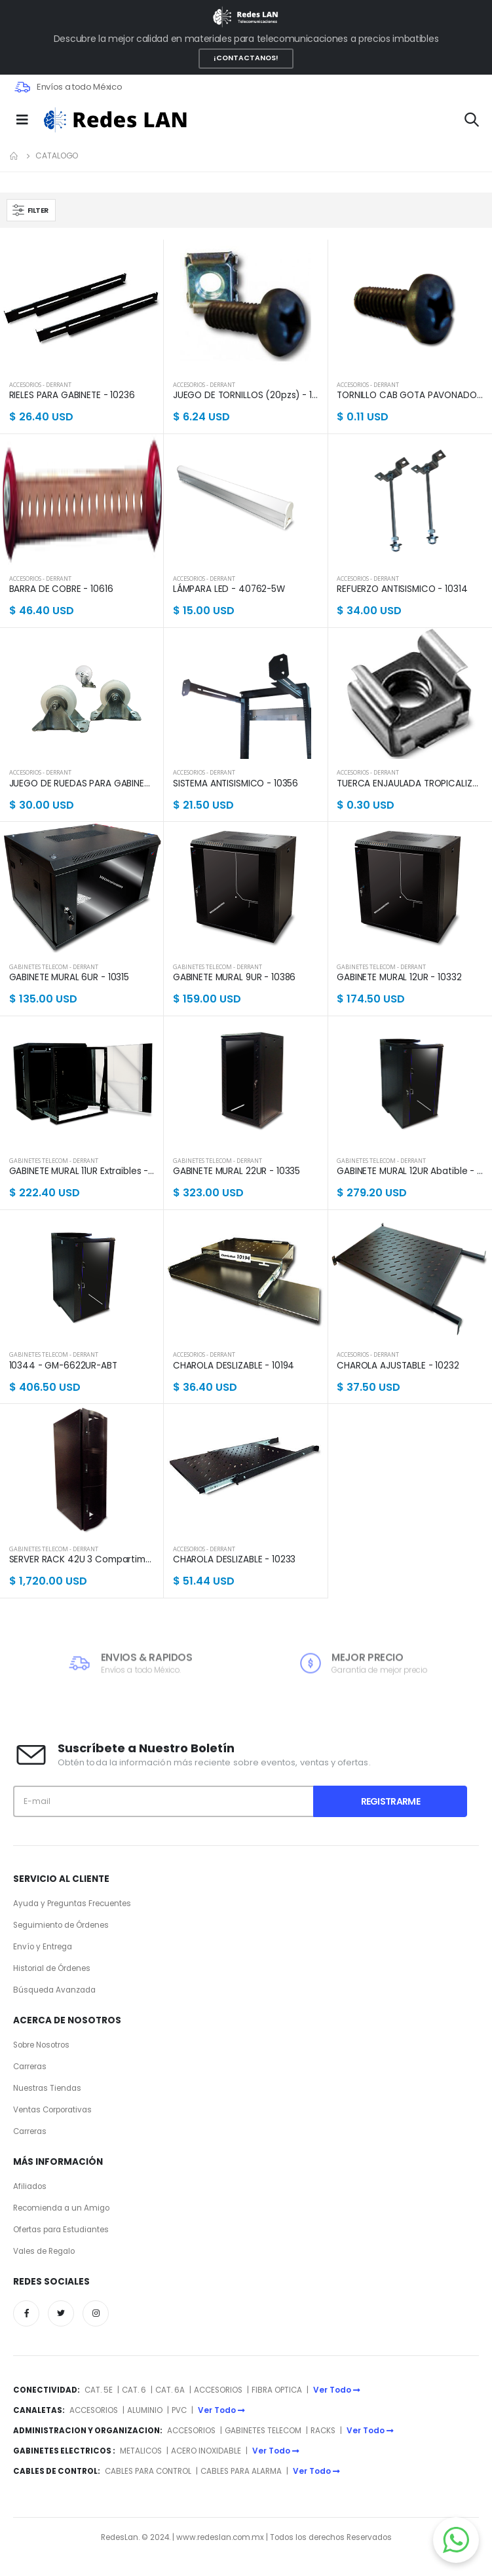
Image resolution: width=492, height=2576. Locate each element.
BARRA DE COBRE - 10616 (61, 589)
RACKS (323, 2430)
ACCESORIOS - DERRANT (40, 384)
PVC (179, 2410)
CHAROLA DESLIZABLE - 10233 (234, 1560)
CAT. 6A (170, 2390)
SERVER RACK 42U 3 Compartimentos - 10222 (82, 1560)
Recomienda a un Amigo (61, 2208)
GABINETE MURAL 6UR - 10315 (69, 978)
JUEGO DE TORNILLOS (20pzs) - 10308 (245, 395)
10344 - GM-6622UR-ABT (63, 1366)
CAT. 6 (134, 2390)
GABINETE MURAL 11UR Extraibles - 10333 (82, 1171)
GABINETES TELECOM (263, 2430)
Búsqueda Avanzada (54, 1990)
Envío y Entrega (42, 1946)
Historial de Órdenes (51, 1968)
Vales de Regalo (44, 2251)
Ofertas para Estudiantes (61, 2229)
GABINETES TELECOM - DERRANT (53, 967)
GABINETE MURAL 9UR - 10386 (234, 978)
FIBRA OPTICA (278, 2390)
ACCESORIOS (218, 2390)
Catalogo (56, 155)
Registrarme (390, 1801)
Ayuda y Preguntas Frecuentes (72, 1903)
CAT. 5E (99, 2390)
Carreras (30, 2066)
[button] (471, 121)
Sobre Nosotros (41, 2045)
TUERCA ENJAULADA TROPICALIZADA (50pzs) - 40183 (410, 784)
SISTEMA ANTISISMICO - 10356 (235, 784)
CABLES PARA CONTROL (148, 2471)
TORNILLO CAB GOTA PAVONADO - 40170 (410, 395)
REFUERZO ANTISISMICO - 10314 (402, 589)
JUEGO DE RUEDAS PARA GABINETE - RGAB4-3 (82, 784)
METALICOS (141, 2451)
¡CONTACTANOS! (246, 58)
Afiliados (30, 2186)
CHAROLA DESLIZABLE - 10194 (234, 1366)
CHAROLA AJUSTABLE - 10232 (398, 1366)
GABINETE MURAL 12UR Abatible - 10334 (410, 1171)
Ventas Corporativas (52, 2110)
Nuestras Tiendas (47, 2088)
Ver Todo (336, 2389)
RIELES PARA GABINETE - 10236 (72, 395)
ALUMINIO (145, 2410)
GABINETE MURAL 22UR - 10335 (236, 1171)
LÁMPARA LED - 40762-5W (229, 589)
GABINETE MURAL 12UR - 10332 (399, 978)
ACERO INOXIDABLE (206, 2451)
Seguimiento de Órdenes (61, 1925)
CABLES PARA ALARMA (241, 2471)
